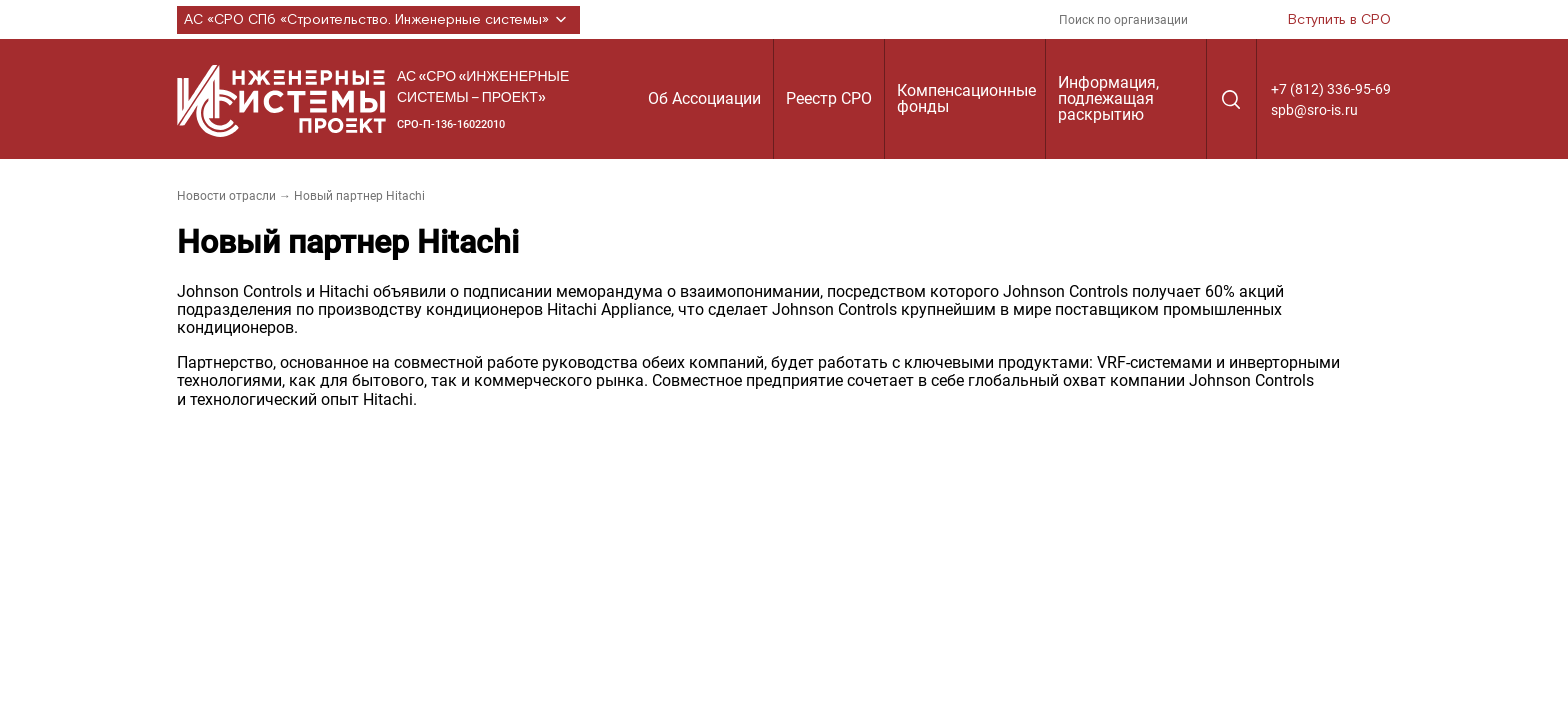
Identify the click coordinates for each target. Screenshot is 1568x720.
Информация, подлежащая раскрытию (1108, 98)
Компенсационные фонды (966, 98)
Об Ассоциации (704, 98)
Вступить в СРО (1339, 20)
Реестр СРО (829, 98)
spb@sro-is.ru (1314, 110)
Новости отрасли (226, 196)
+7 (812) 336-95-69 (1331, 89)
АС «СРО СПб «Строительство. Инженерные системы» (378, 20)
